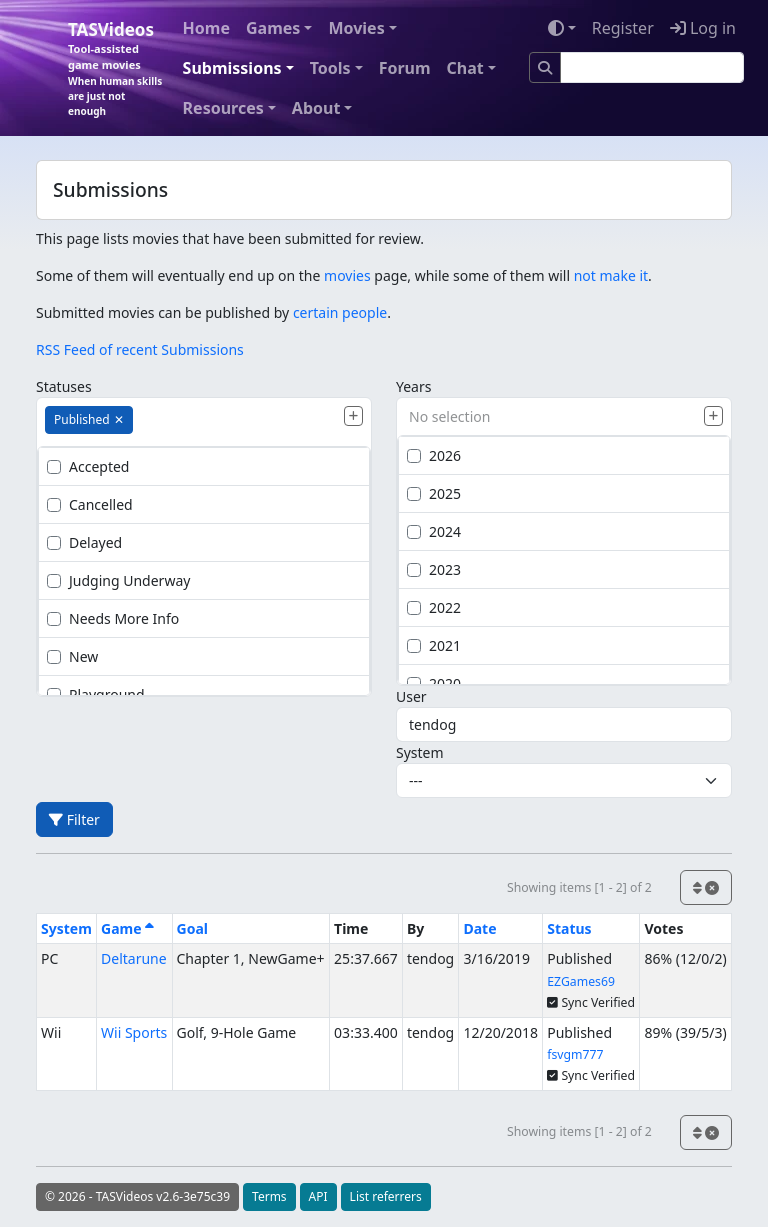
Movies (356, 28)
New (72, 656)
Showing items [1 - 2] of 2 (579, 887)
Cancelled (90, 504)
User (411, 696)
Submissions (232, 68)
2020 (434, 683)
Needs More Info (113, 618)
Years (413, 386)
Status (569, 928)
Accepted (88, 466)
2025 (434, 493)
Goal (192, 928)
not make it (611, 275)
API (318, 1196)
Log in (703, 28)
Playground (96, 694)
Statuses (64, 386)
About (316, 108)
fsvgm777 (575, 1054)
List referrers (386, 1196)
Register (623, 28)
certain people (340, 312)
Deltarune (134, 958)
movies (347, 275)
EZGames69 (581, 981)
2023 (434, 569)
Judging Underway (118, 580)
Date (479, 928)
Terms (269, 1196)
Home (206, 28)
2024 (434, 531)
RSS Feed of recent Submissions (140, 349)
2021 (434, 645)
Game (127, 928)
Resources (223, 108)
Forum (405, 68)
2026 (434, 455)
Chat (465, 68)
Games (273, 28)
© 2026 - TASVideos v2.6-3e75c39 (137, 1196)
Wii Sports (134, 1032)
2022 (434, 607)
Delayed (84, 542)
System (420, 752)
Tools (330, 68)
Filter (74, 819)
